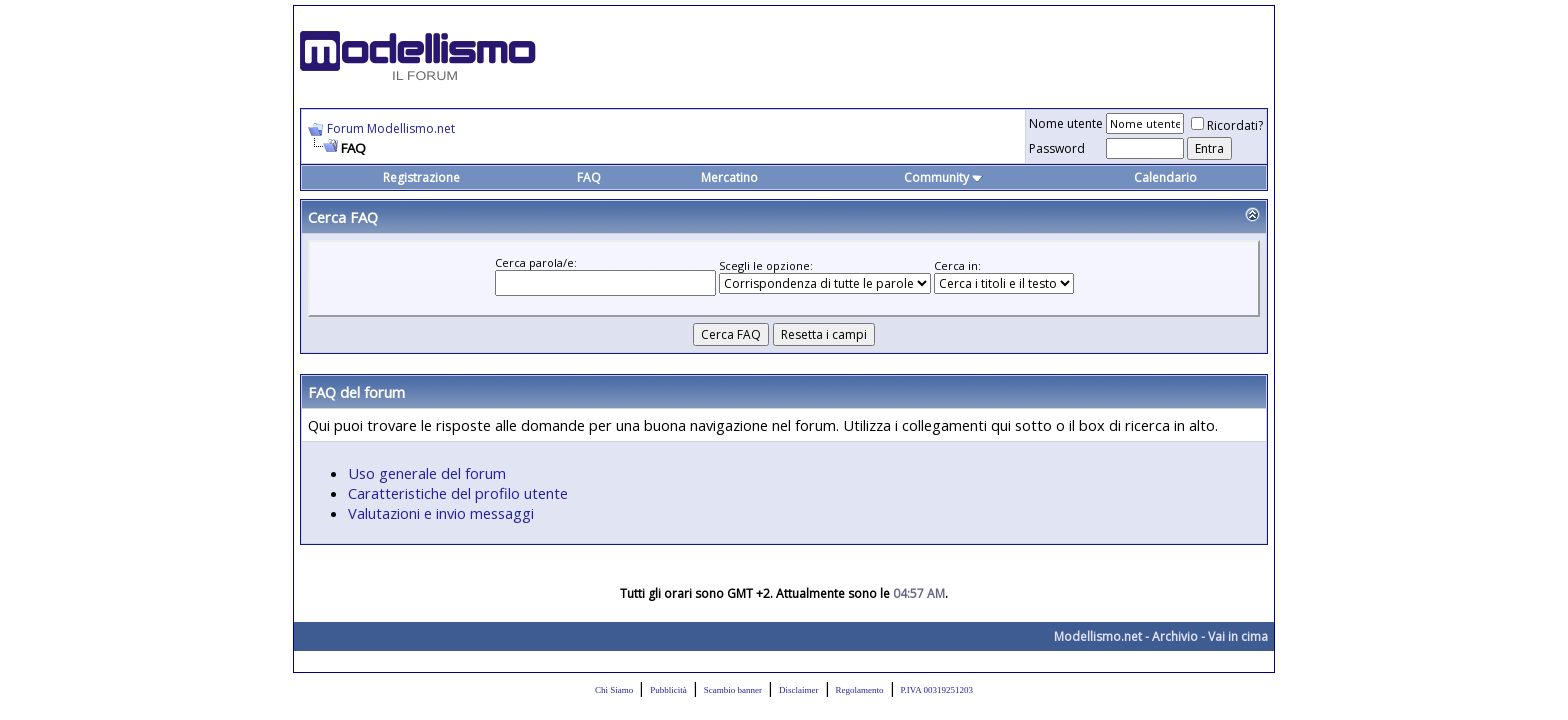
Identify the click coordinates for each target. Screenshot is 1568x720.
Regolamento (860, 690)
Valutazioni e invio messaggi (441, 513)
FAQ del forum (356, 392)
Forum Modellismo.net (391, 128)
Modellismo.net (1098, 636)
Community (943, 177)
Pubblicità (668, 690)
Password (1057, 148)
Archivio (1175, 636)
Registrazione (421, 177)
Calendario (1165, 177)
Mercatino (729, 177)
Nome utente (1066, 123)
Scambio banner (733, 690)
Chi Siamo (614, 690)
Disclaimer (799, 690)
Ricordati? (1227, 125)
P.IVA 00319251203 (937, 690)
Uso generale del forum (427, 473)
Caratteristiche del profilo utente (458, 493)
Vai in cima (1238, 636)
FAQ (589, 177)
